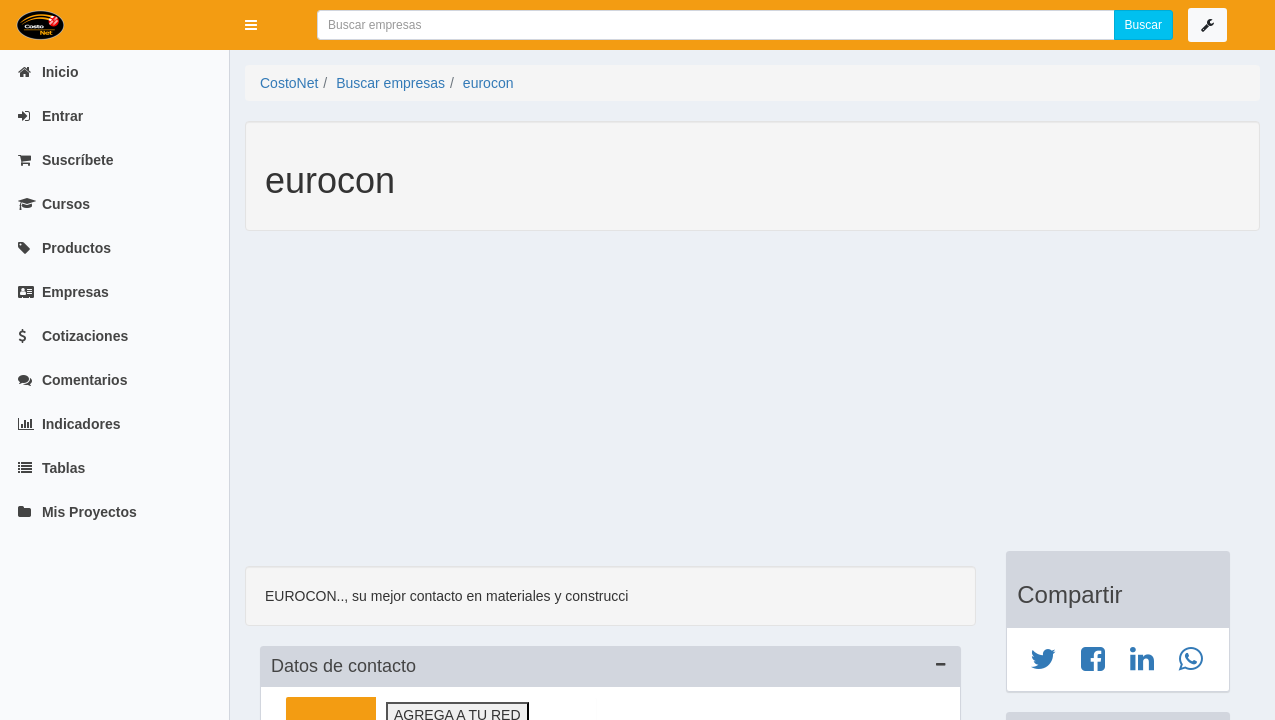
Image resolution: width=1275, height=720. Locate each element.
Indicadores (69, 424)
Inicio (48, 72)
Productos (64, 248)
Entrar (50, 116)
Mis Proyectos (77, 512)
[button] (251, 25)
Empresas (63, 292)
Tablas (51, 468)
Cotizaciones (73, 336)
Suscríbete (65, 160)
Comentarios (72, 380)
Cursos (54, 204)
